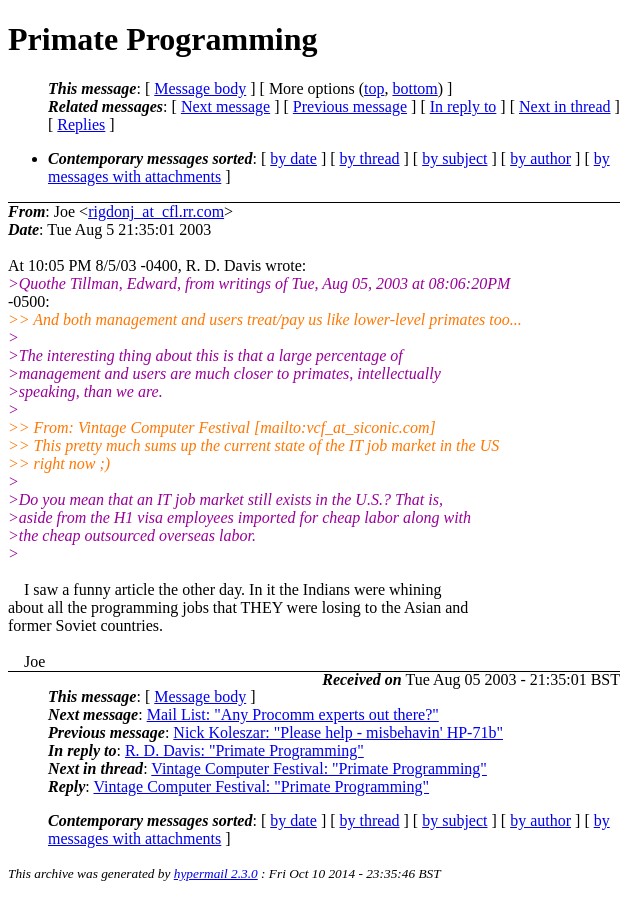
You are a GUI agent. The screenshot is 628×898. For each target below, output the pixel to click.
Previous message (350, 106)
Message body (200, 88)
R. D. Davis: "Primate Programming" (244, 750)
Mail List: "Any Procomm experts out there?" (293, 714)
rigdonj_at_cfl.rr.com (156, 211)
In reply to (463, 106)
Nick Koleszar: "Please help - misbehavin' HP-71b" (338, 732)
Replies (81, 124)
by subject (454, 158)
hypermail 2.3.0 (216, 873)
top (374, 88)
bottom (414, 88)
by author (540, 158)
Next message (225, 106)
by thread (370, 158)
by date (293, 158)
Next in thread (565, 106)
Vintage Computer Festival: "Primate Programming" (319, 768)
